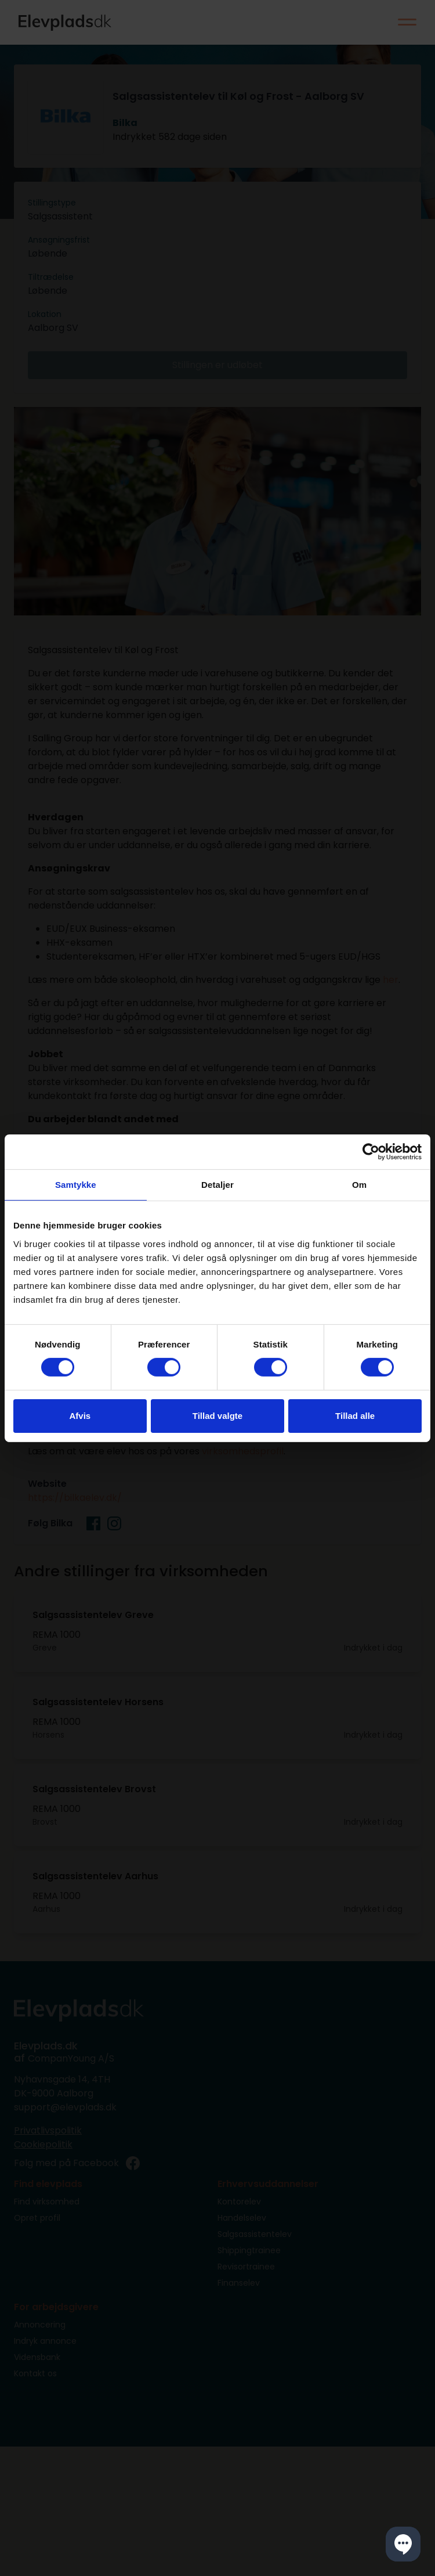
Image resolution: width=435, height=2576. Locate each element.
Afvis (79, 1416)
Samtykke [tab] (75, 1184)
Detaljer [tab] (217, 1184)
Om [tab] (359, 1184)
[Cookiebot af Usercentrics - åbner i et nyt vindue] (371, 1151)
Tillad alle (355, 1416)
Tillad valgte (217, 1416)
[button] (403, 2544)
